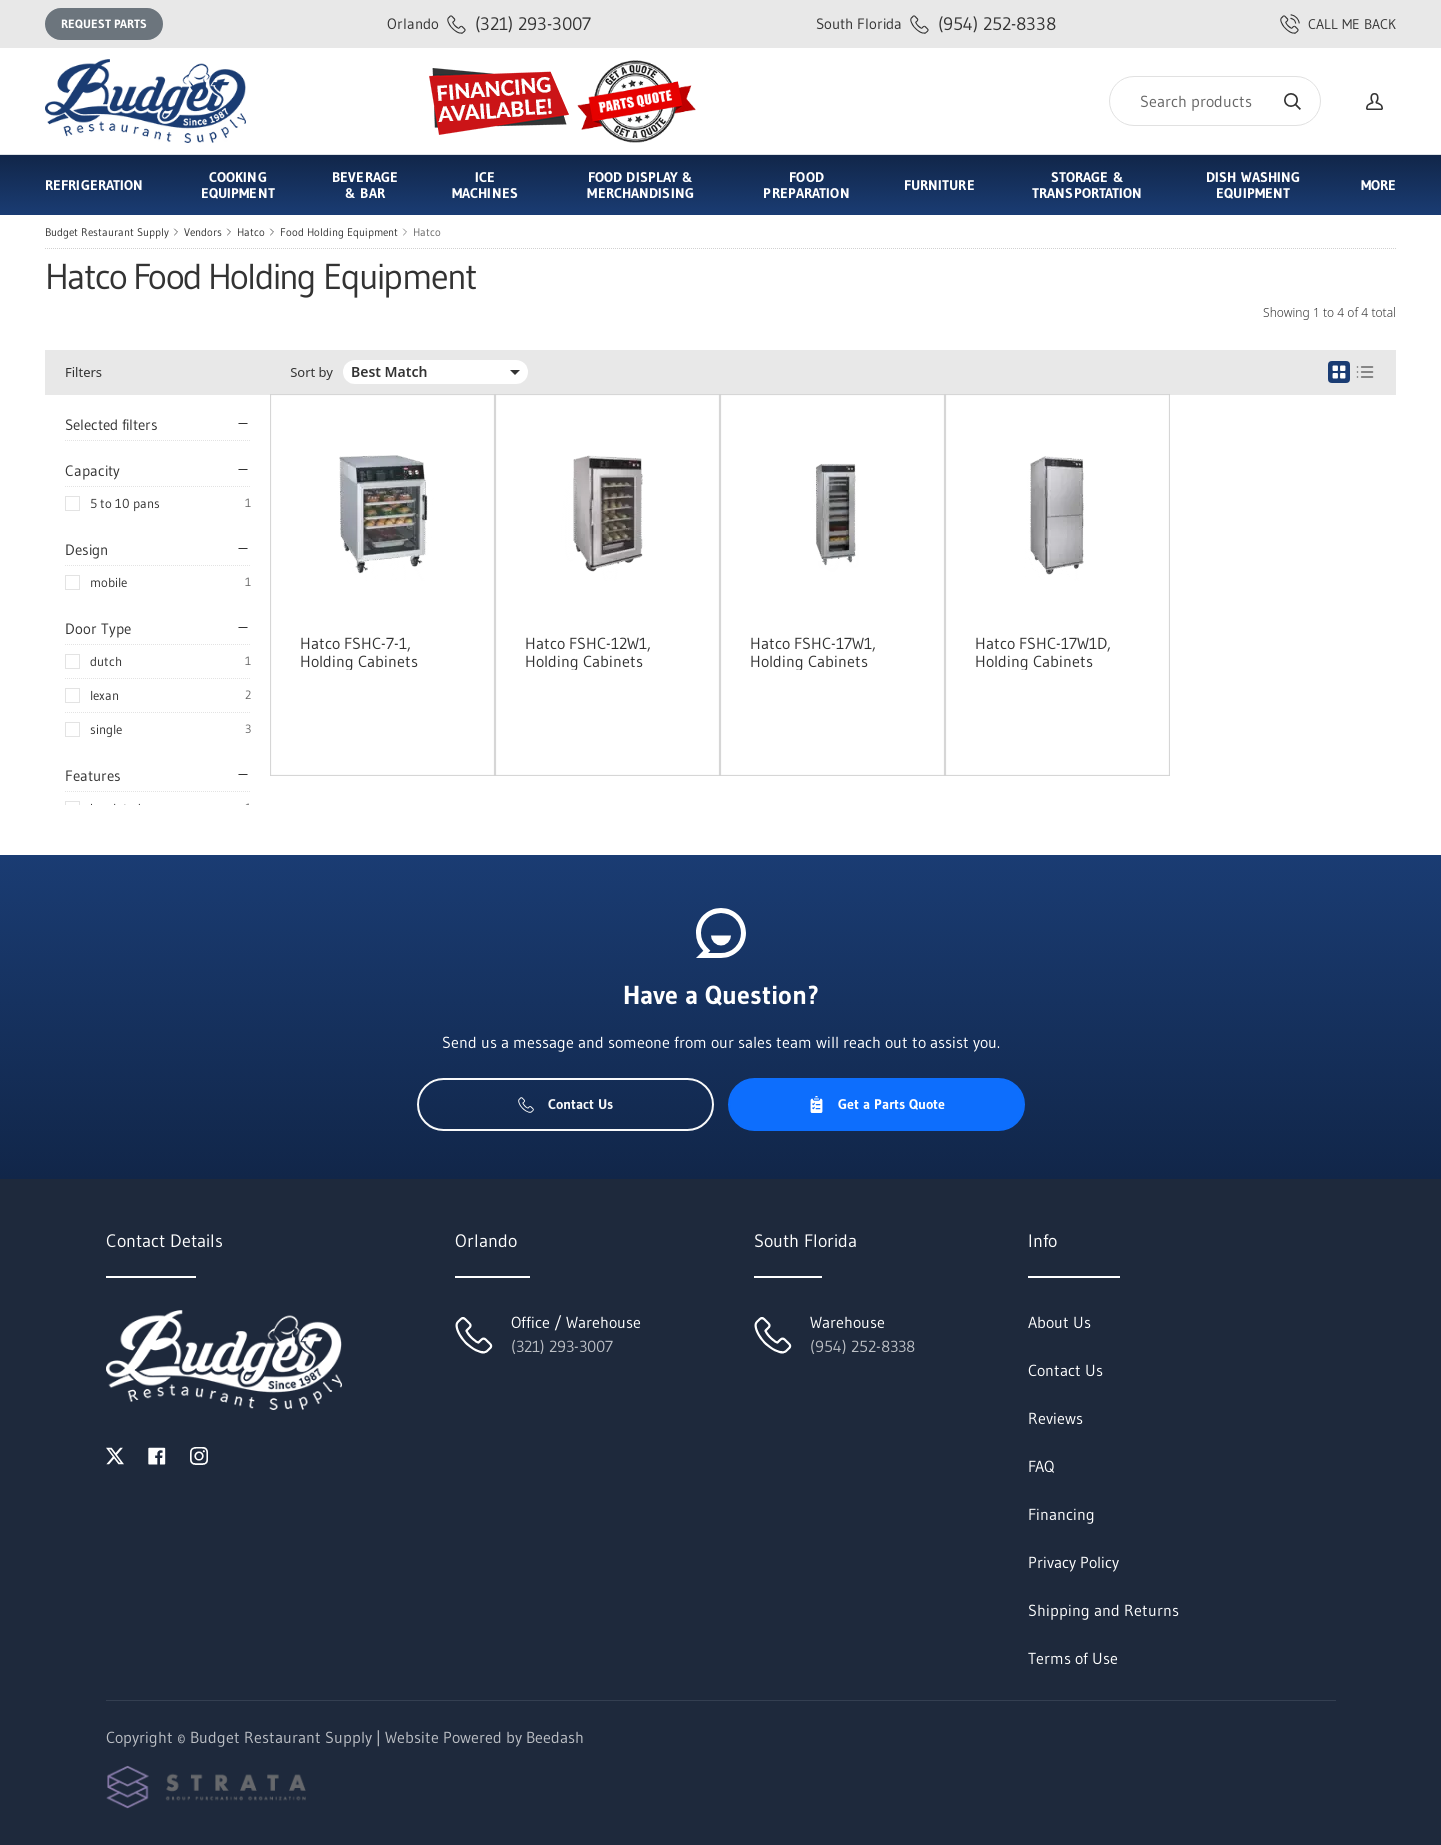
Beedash (555, 1737)
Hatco (251, 232)
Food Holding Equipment (339, 232)
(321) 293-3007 (489, 23)
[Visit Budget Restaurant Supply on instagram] (199, 1454)
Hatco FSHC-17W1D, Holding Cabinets (1043, 652)
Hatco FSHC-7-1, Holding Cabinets (359, 652)
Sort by (311, 372)
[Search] (1215, 101)
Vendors (203, 232)
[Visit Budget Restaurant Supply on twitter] (115, 1454)
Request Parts (104, 23)
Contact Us (565, 1104)
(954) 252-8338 (936, 23)
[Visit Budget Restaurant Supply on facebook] (157, 1454)
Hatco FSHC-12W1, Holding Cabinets (588, 652)
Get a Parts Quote (876, 1104)
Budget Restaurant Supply (107, 232)
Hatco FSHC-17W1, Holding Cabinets (813, 652)
